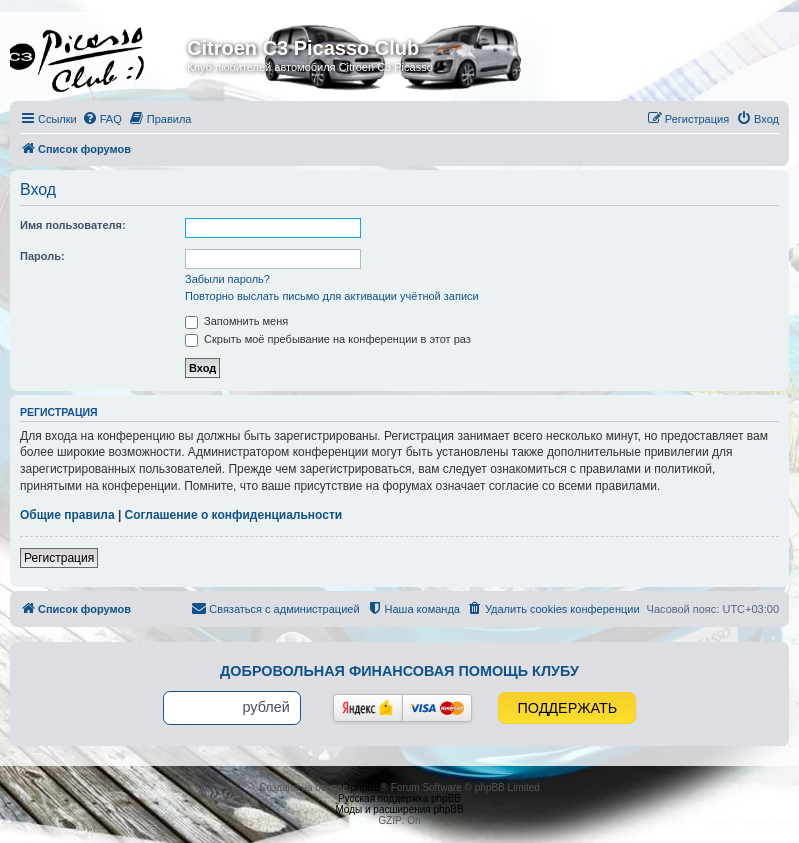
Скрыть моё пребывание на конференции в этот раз (328, 339)
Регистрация (59, 558)
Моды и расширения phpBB (399, 809)
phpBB (366, 787)
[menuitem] (102, 119)
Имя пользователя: (73, 225)
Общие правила (67, 515)
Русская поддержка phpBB (399, 798)
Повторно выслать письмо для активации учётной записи (332, 296)
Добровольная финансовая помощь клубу (399, 671)
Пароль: (42, 256)
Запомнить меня (236, 321)
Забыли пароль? (227, 279)
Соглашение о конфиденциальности (234, 515)
